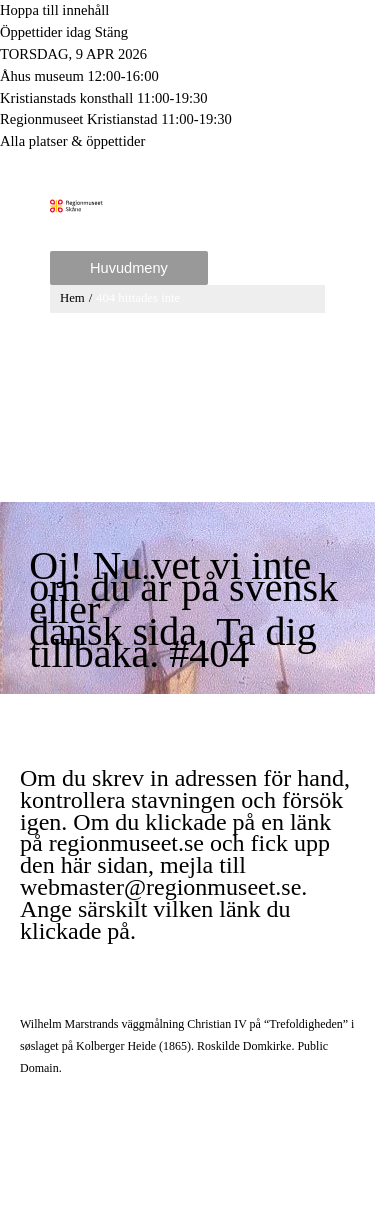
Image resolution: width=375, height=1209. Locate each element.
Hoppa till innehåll (54, 10)
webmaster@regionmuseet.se (160, 887)
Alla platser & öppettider (72, 141)
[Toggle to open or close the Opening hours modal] (187, 33)
